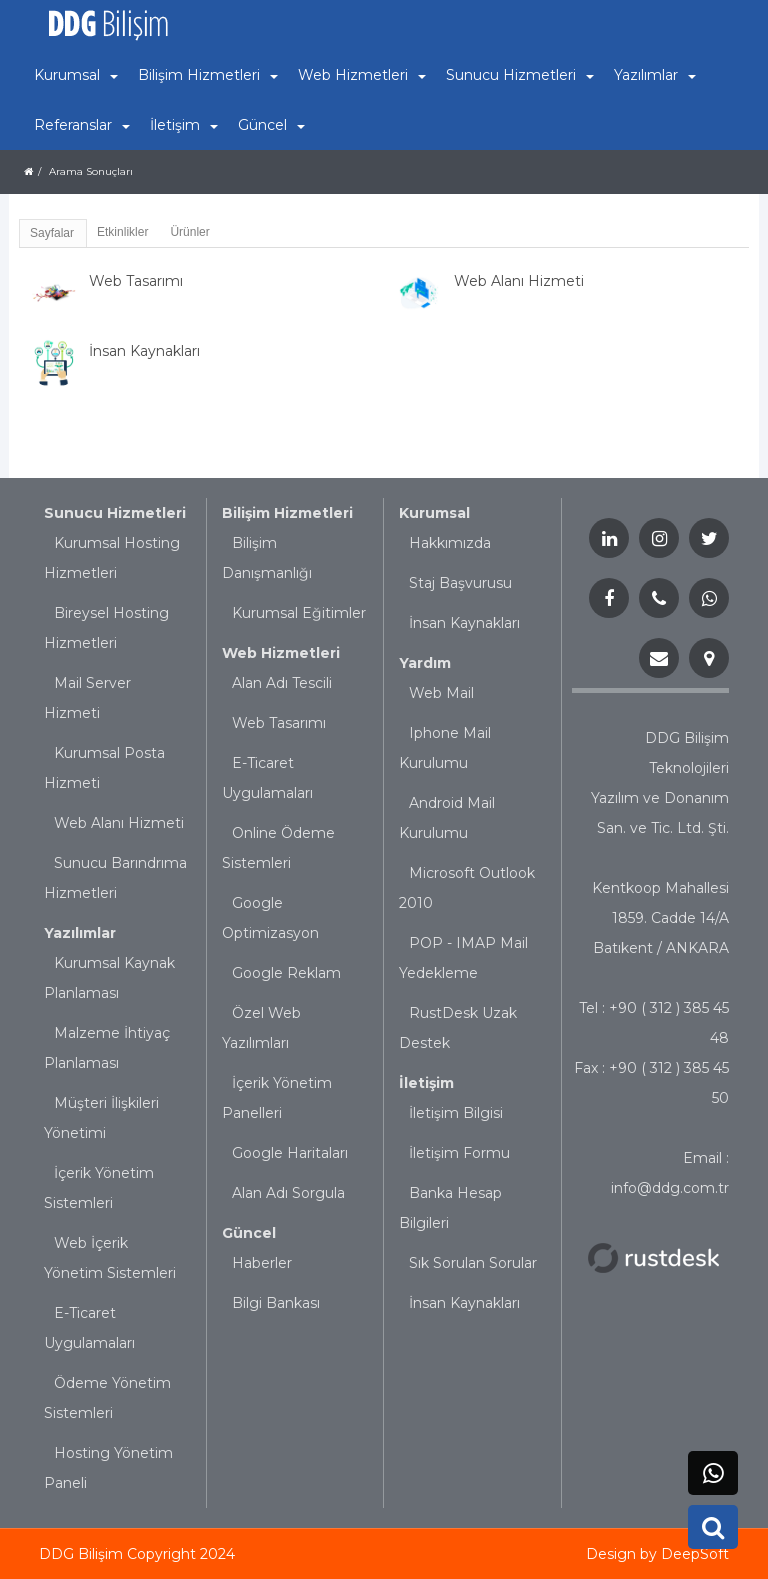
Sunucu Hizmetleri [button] (520, 75)
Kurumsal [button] (76, 75)
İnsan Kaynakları (464, 623)
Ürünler (189, 232)
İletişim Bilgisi (456, 1113)
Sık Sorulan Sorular (473, 1263)
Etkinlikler (122, 232)
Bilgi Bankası (276, 1303)
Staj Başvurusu (460, 583)
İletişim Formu (459, 1153)
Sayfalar (52, 233)
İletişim (426, 1083)
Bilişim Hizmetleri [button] (208, 75)
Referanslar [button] (82, 125)
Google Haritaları (290, 1153)
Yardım (425, 663)
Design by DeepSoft (657, 1554)
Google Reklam (286, 973)
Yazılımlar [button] (655, 75)
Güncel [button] (271, 125)
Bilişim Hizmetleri (287, 513)
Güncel (249, 1233)
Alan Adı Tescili (282, 683)
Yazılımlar (80, 933)
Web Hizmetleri (281, 653)
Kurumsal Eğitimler (299, 613)
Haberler (262, 1263)
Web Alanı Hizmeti (119, 823)
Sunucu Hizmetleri (115, 513)
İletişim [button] (184, 125)
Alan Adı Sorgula (288, 1193)
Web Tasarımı (279, 723)
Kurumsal (434, 513)
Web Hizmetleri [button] (362, 75)
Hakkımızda (450, 543)
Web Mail (441, 693)
